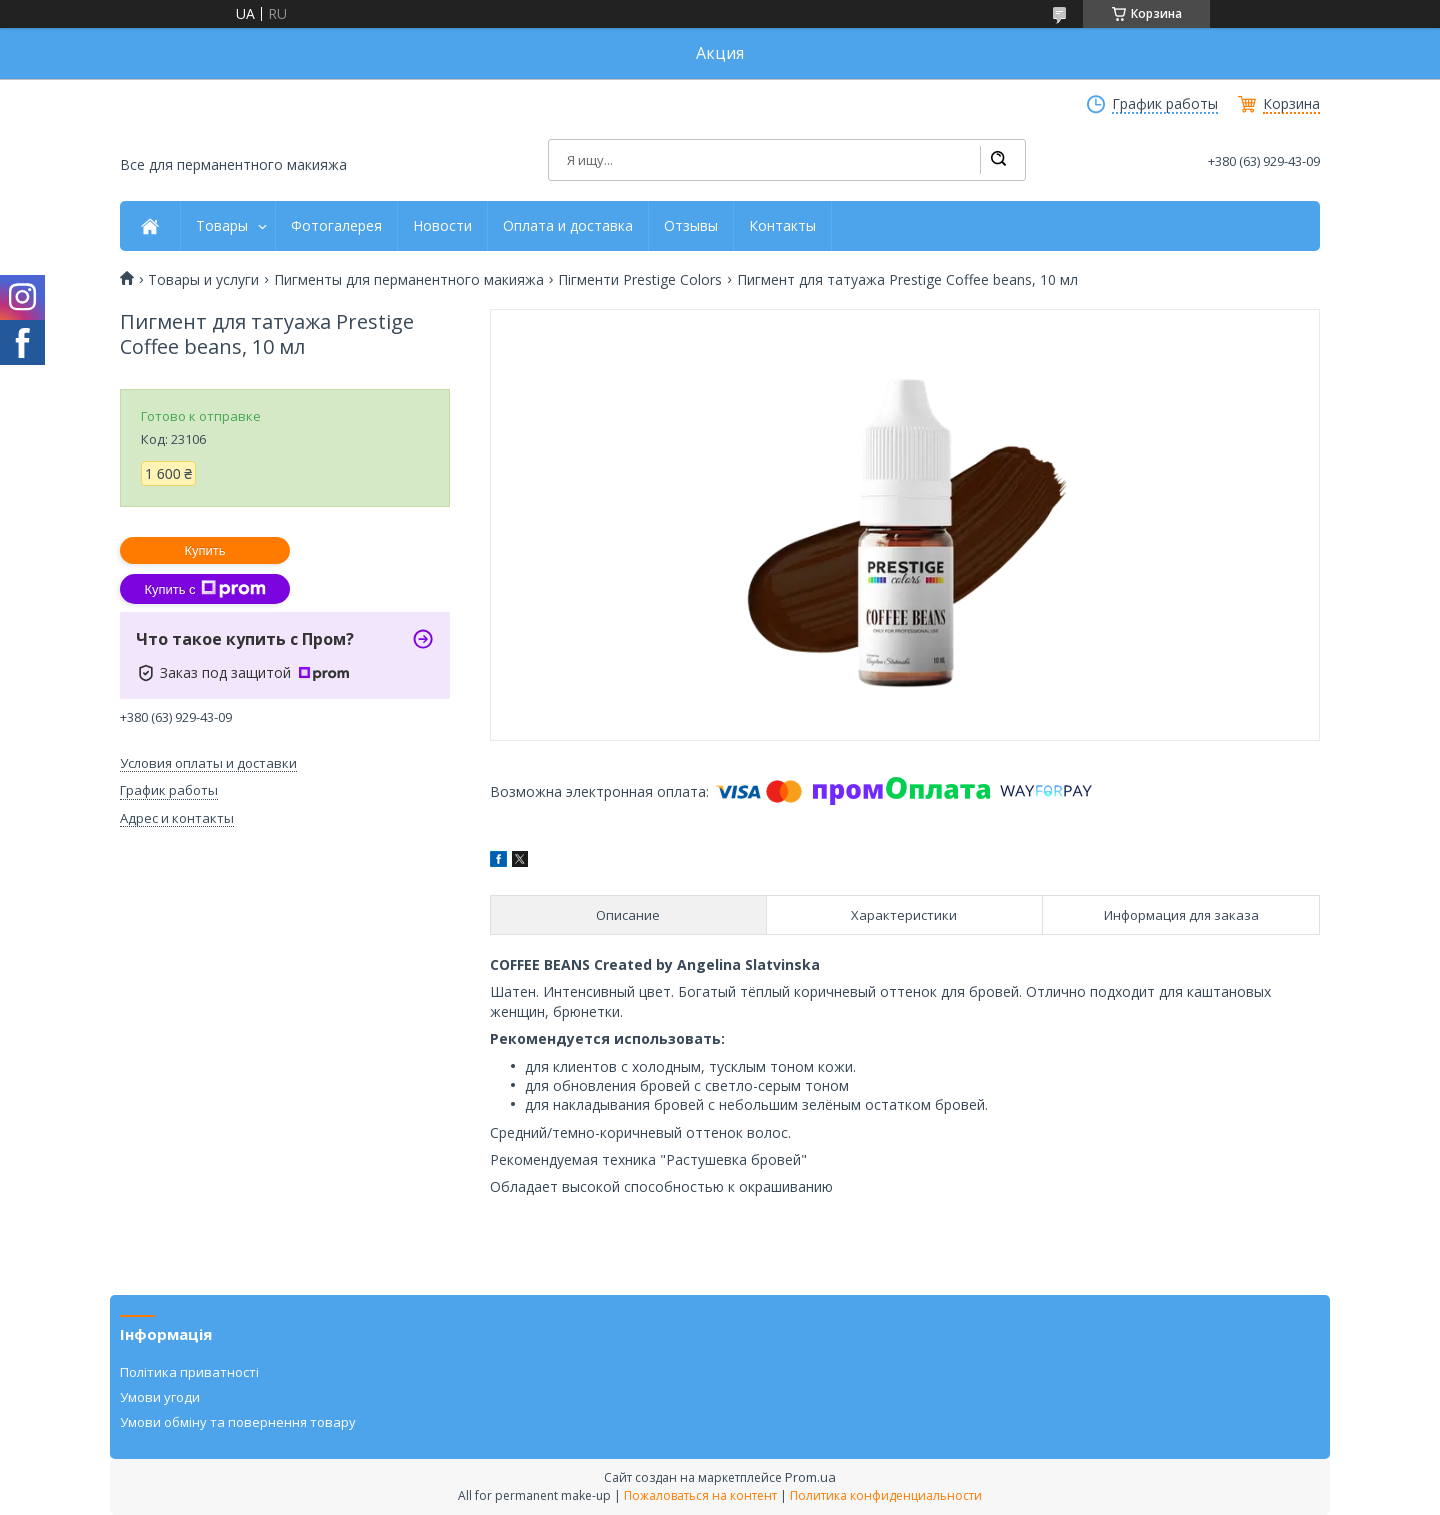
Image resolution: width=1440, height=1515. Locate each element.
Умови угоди (160, 1397)
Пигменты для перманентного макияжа (409, 280)
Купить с (204, 589)
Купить (204, 550)
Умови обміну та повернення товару (238, 1422)
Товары (222, 226)
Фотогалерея (336, 226)
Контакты (782, 226)
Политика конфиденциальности (886, 1495)
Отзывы (691, 226)
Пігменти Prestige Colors (640, 280)
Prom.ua (810, 1477)
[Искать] (998, 160)
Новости (442, 226)
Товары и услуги (203, 280)
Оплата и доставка (568, 226)
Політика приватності (189, 1372)
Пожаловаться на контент (700, 1495)
